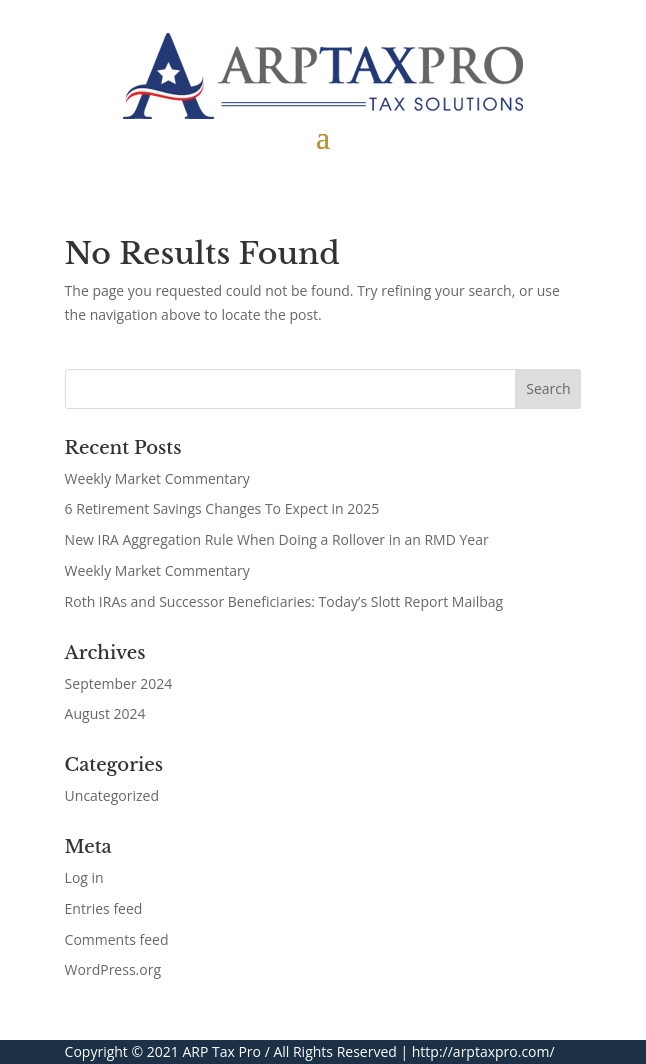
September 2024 (119, 683)
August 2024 (105, 713)
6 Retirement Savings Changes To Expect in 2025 (222, 508)
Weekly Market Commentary (157, 478)
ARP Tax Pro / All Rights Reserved (289, 1051)
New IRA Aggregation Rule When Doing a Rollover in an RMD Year (277, 539)
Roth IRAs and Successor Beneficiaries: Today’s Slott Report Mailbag (284, 601)
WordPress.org (113, 969)
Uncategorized (112, 795)
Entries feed (104, 908)
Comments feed (117, 939)
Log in (84, 877)
